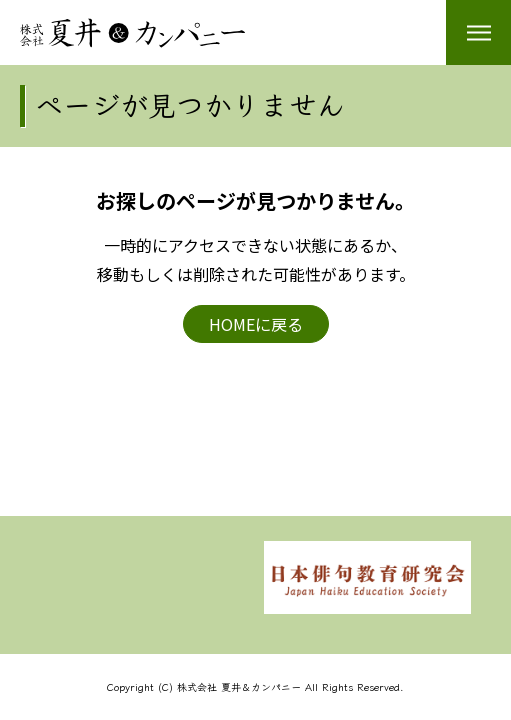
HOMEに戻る (256, 324)
